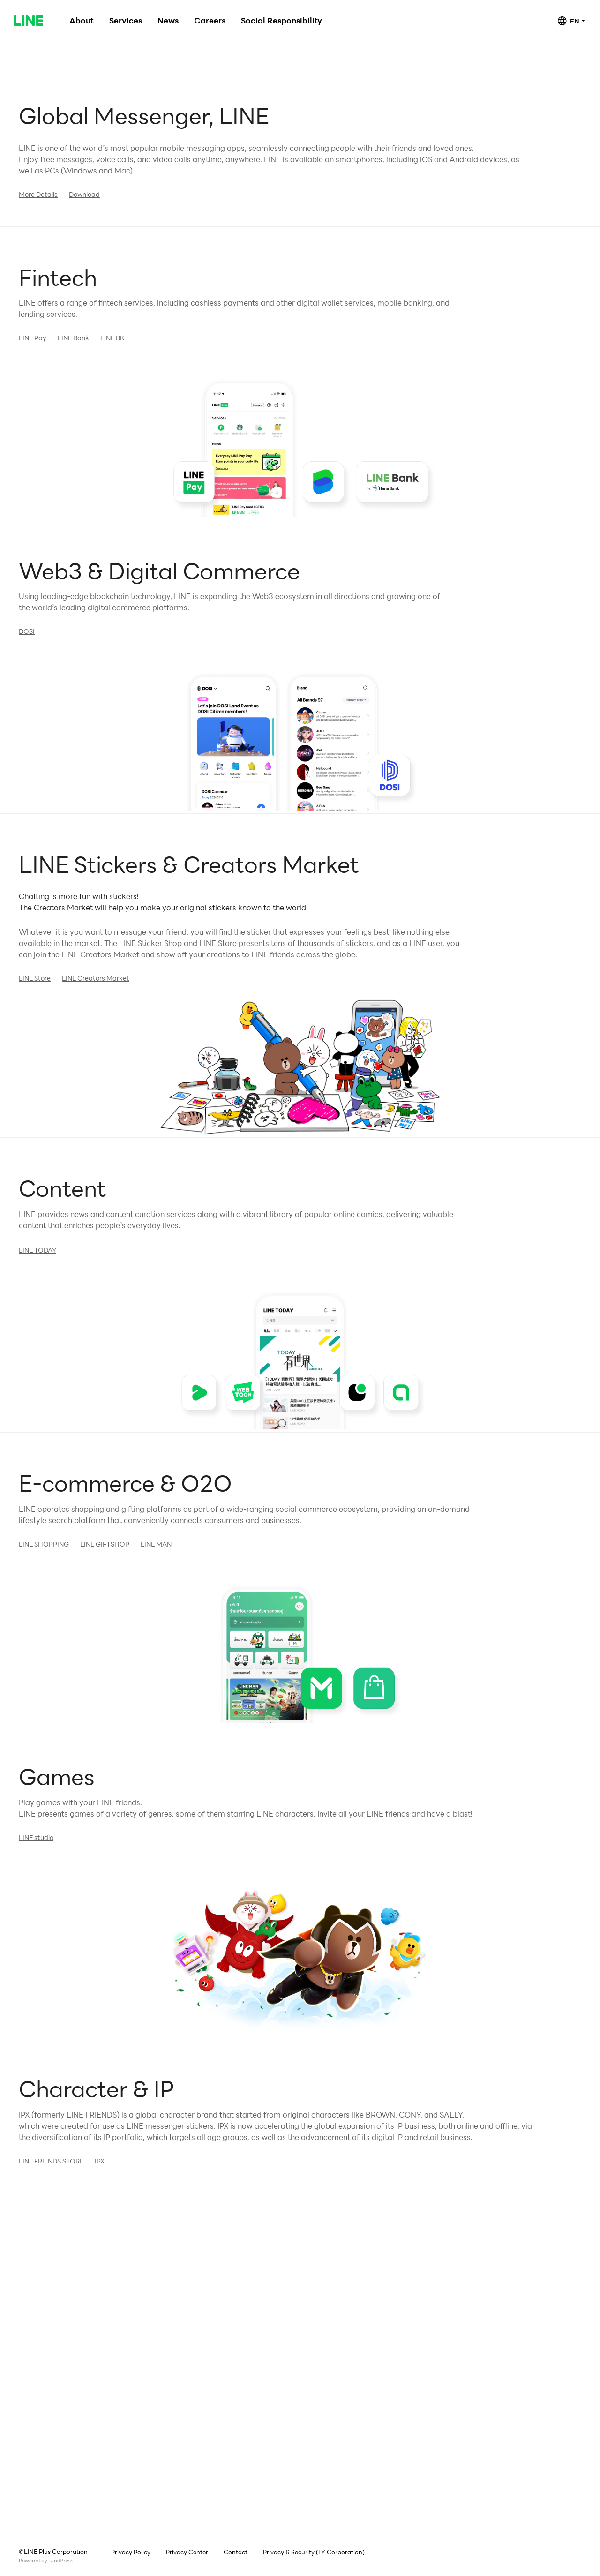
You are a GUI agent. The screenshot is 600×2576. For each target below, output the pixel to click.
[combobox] (570, 21)
